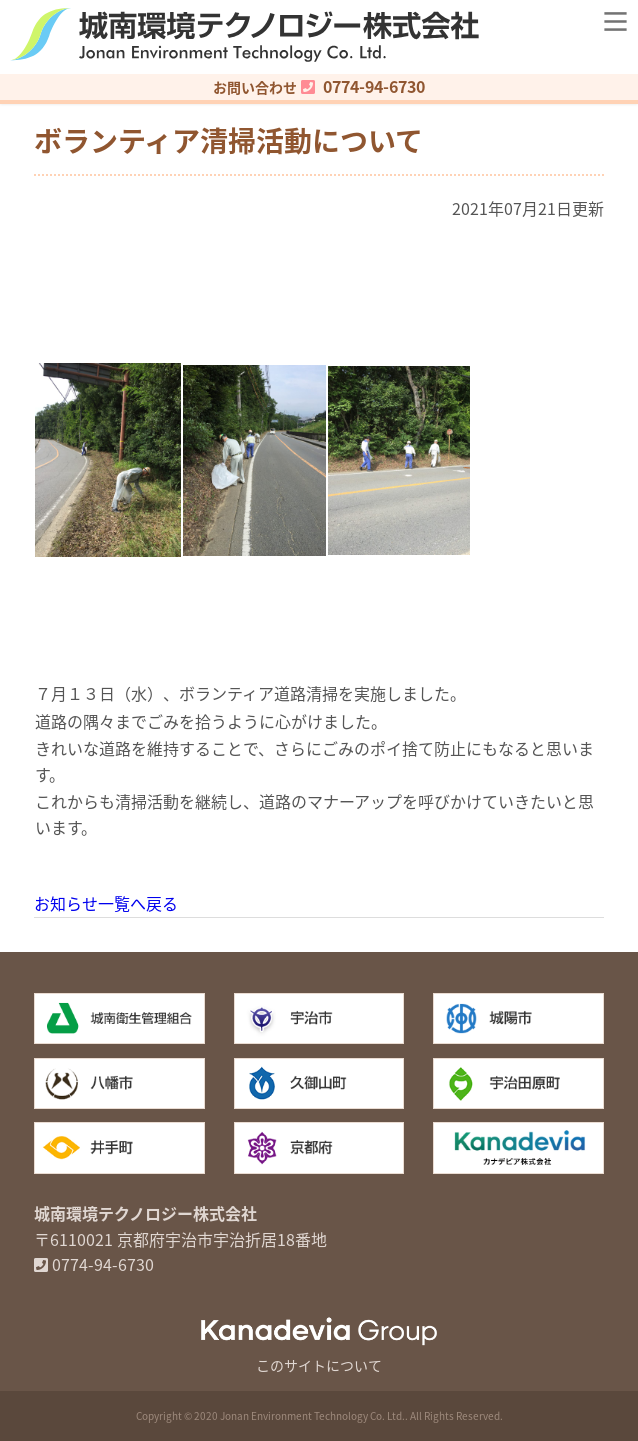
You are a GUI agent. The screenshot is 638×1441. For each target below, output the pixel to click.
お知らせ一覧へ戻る (106, 903)
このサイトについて (319, 1365)
